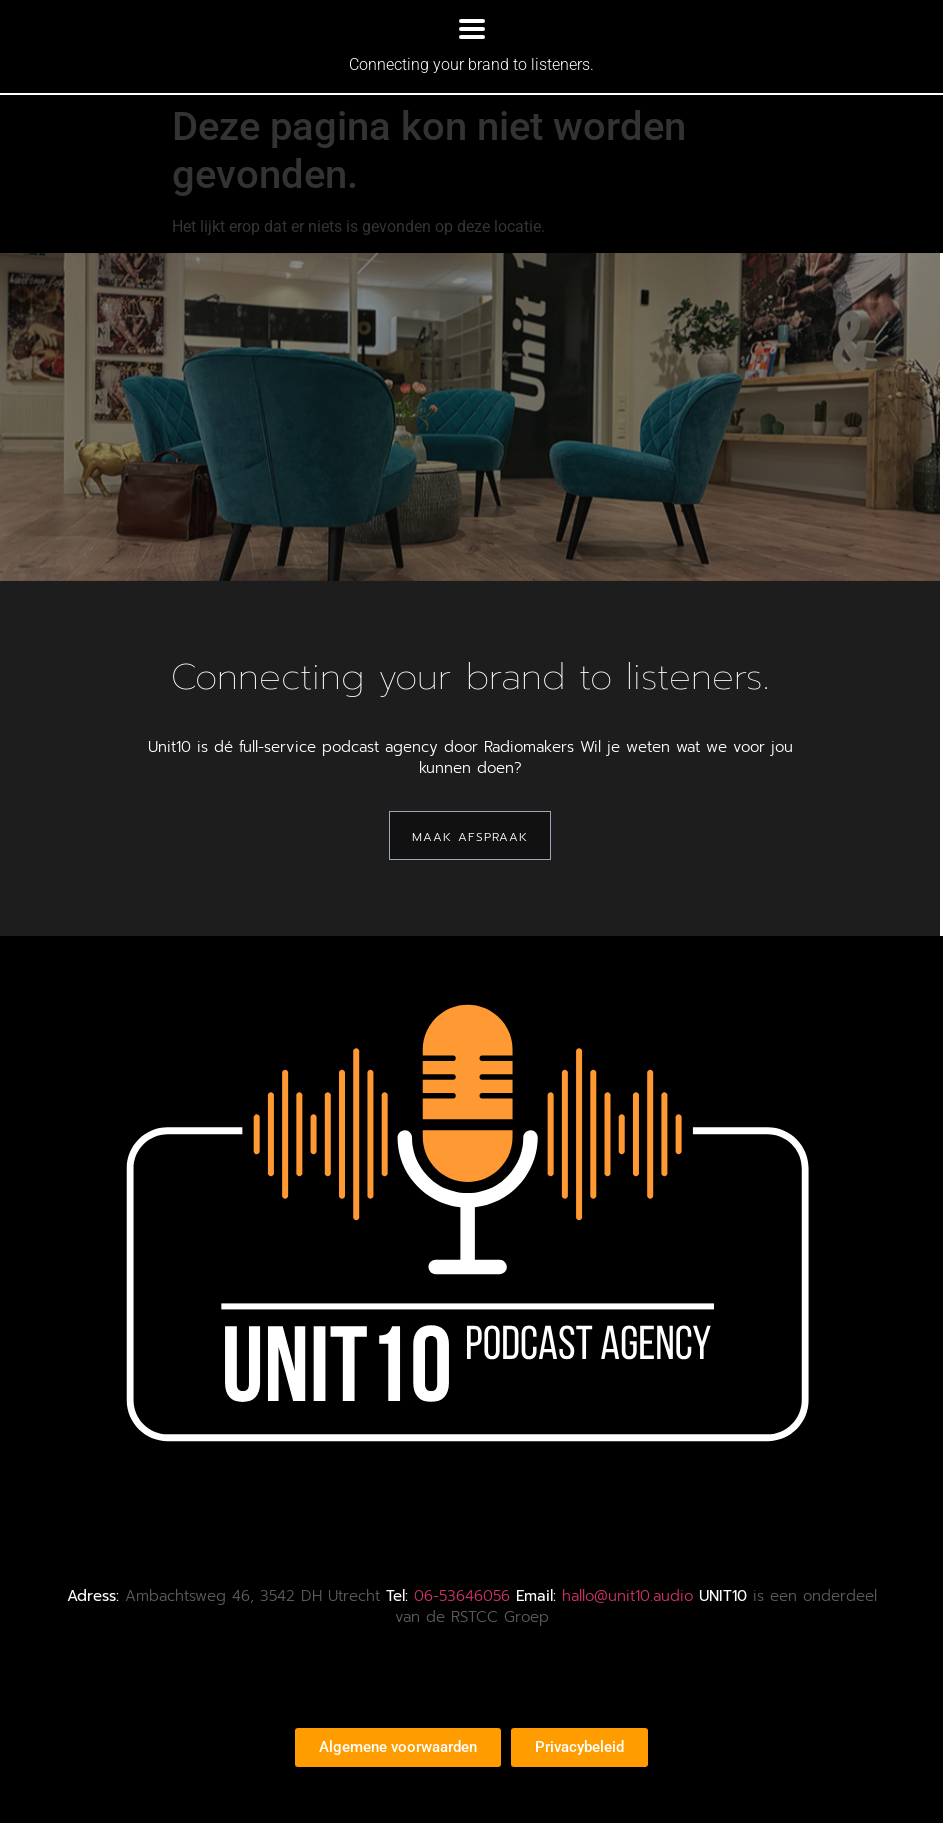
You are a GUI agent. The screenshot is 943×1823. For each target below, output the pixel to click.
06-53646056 (462, 1596)
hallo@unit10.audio (627, 1596)
